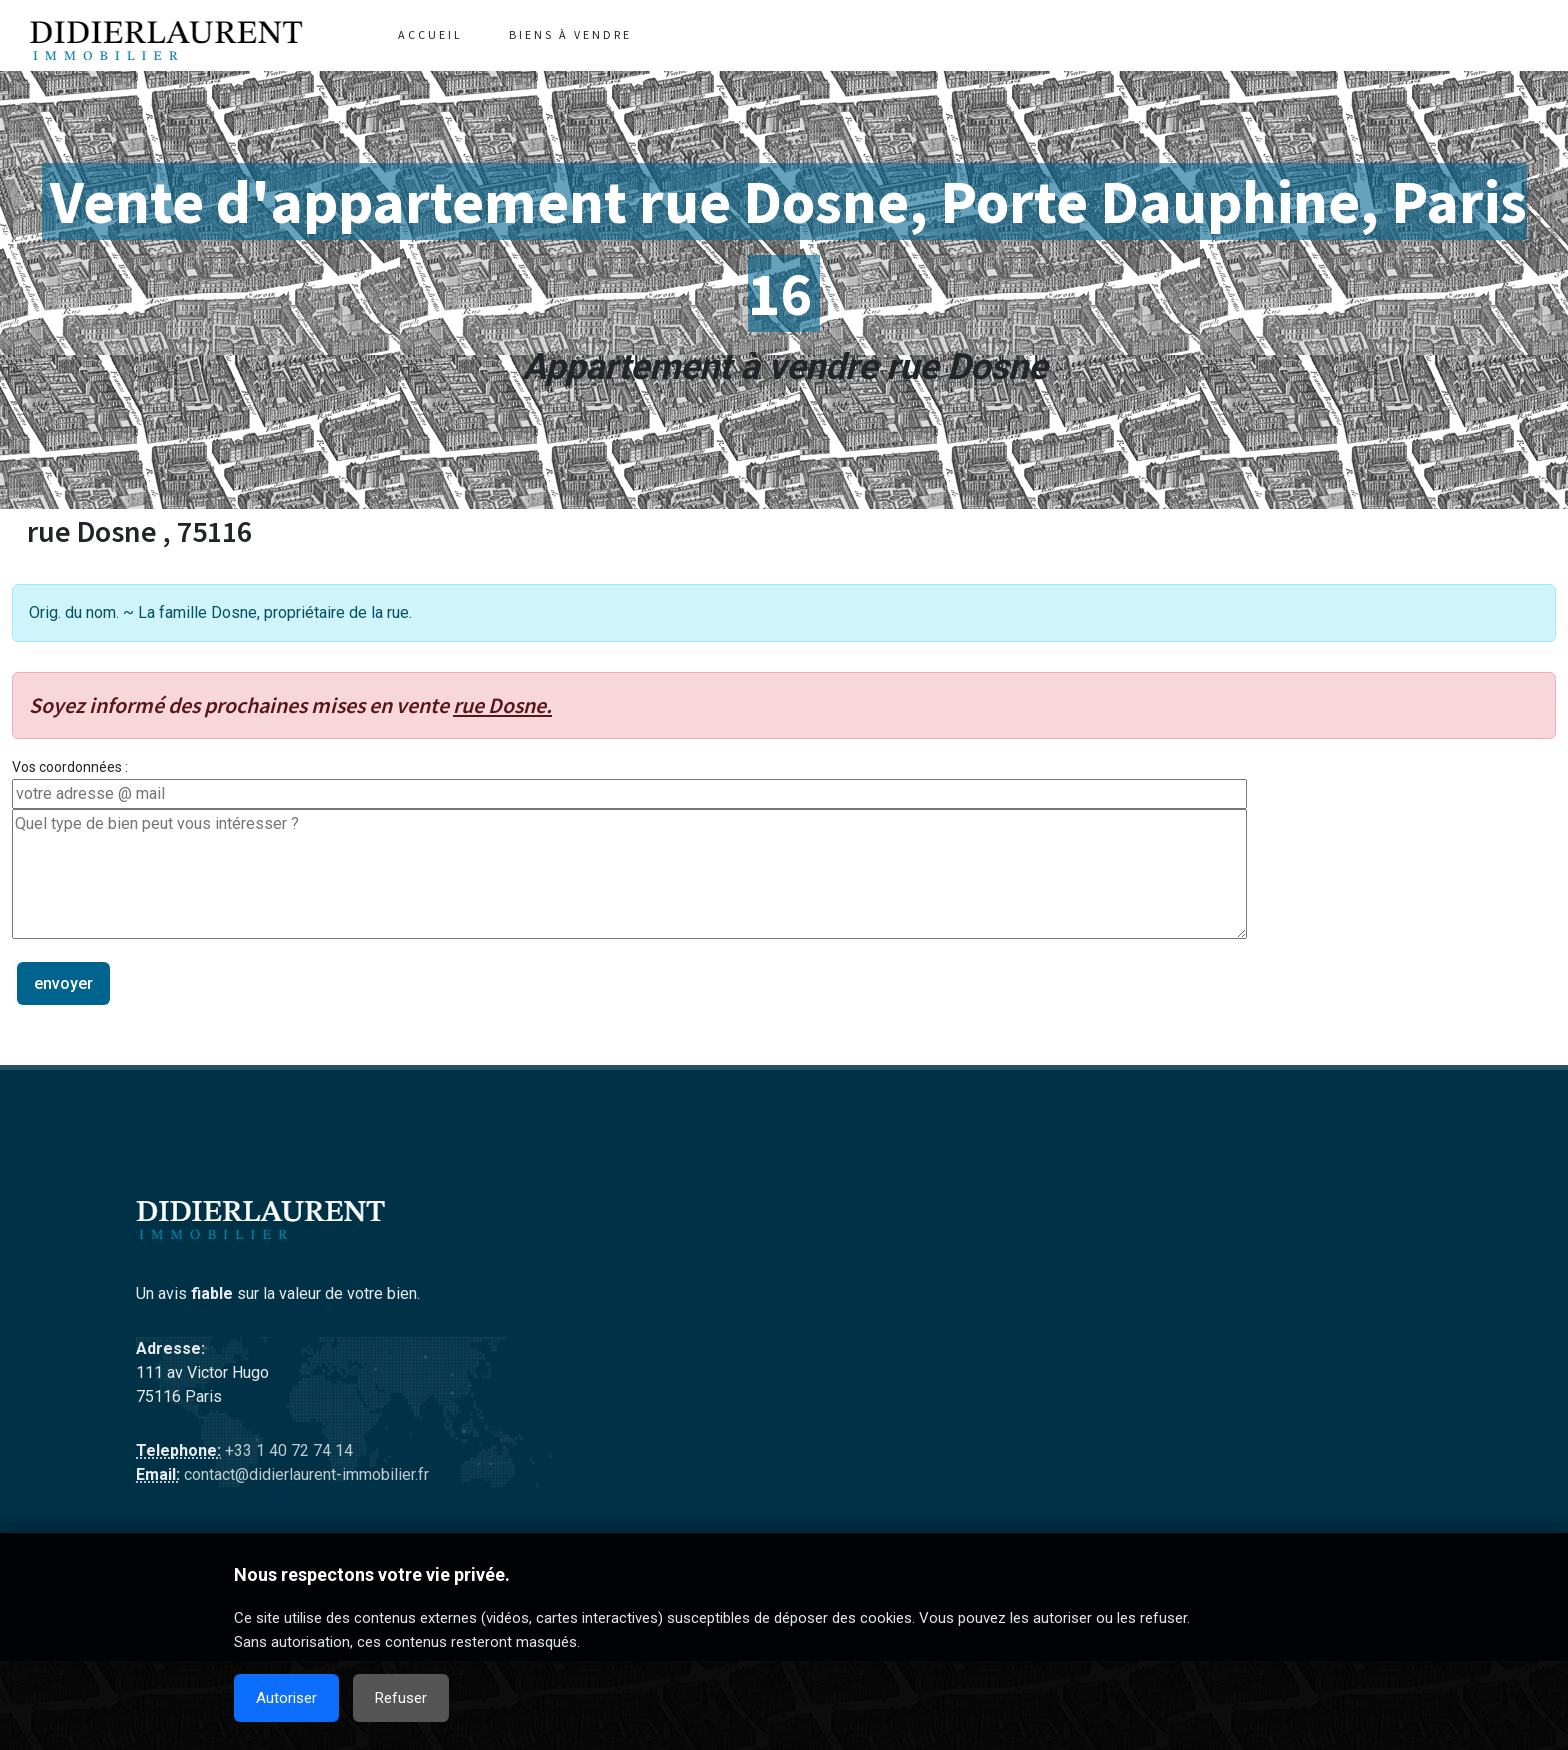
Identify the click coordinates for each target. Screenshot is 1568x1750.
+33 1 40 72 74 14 (287, 1450)
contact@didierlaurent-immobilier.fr (304, 1474)
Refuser (401, 1698)
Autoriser (286, 1698)
